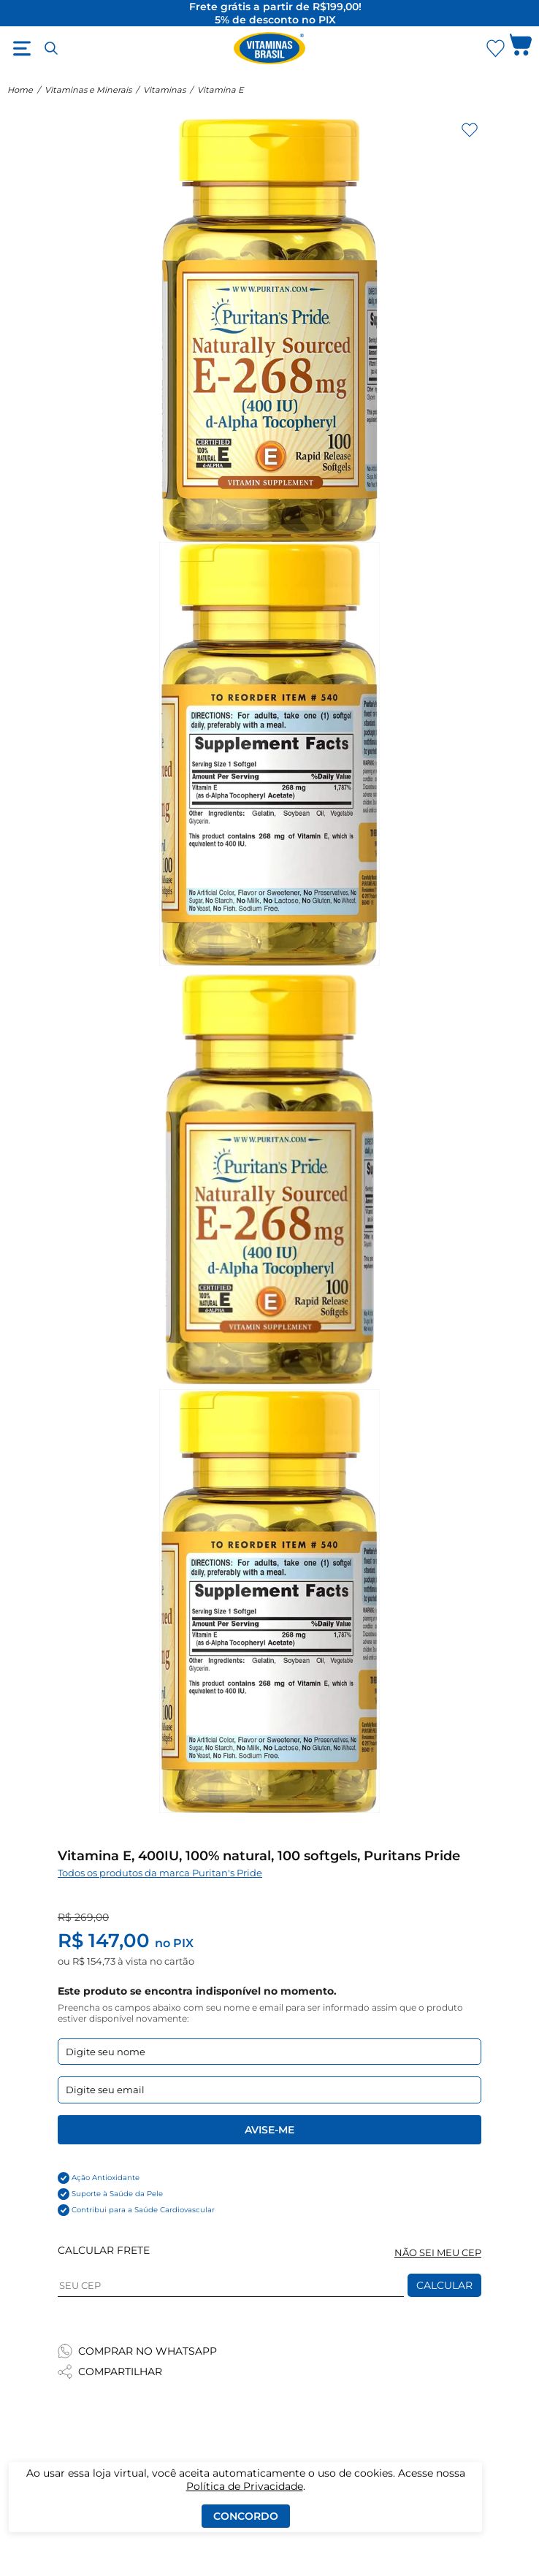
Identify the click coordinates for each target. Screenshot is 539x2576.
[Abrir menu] (22, 48)
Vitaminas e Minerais (88, 90)
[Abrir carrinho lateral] (521, 48)
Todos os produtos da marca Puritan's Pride (160, 1873)
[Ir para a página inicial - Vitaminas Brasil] (269, 48)
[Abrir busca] (51, 48)
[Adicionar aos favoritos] (469, 130)
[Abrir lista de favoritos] (495, 48)
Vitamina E (220, 90)
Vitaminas (164, 90)
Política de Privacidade (244, 2486)
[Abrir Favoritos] (495, 48)
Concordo (245, 2516)
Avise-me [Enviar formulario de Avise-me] (269, 2129)
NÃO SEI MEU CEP (437, 2252)
